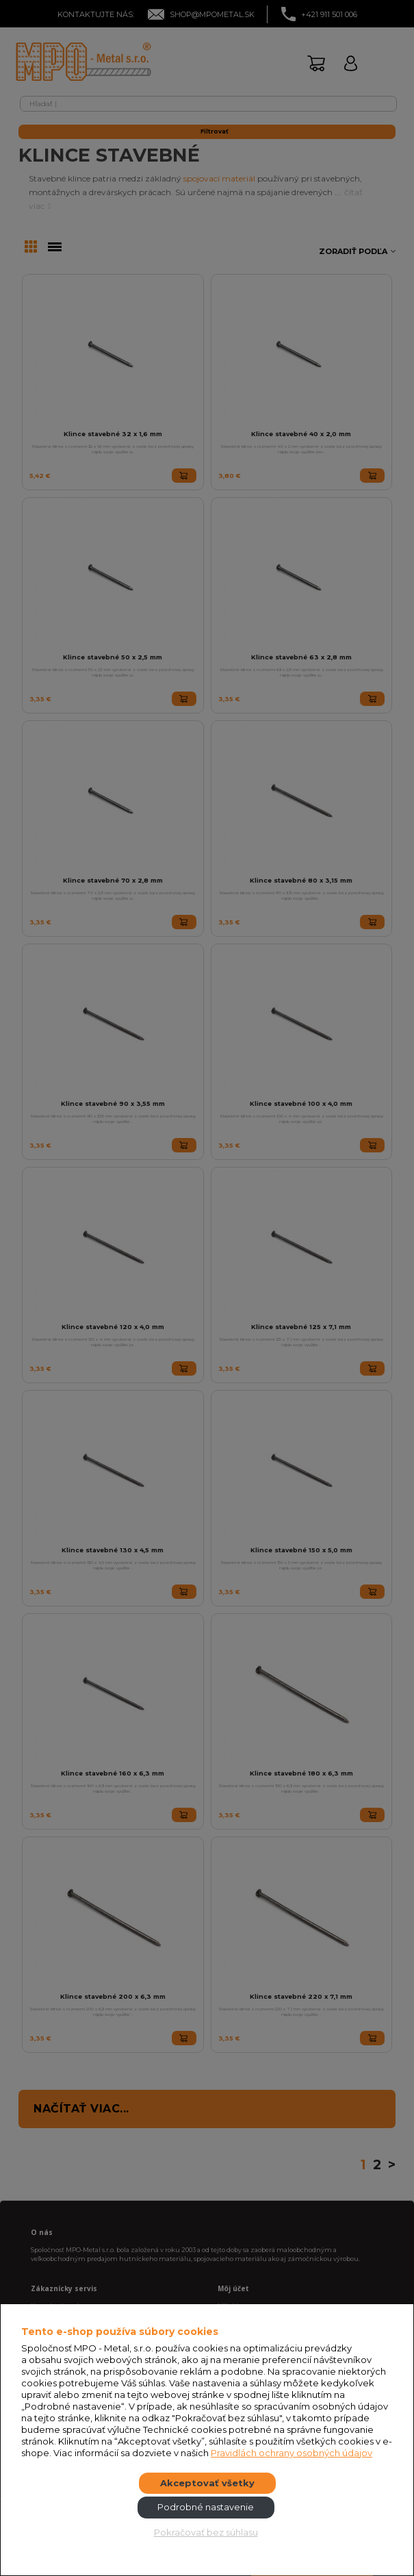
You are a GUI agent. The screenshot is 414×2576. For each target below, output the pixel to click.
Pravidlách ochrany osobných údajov (291, 2452)
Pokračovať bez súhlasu (206, 2532)
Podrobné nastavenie (205, 2506)
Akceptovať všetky (207, 2482)
